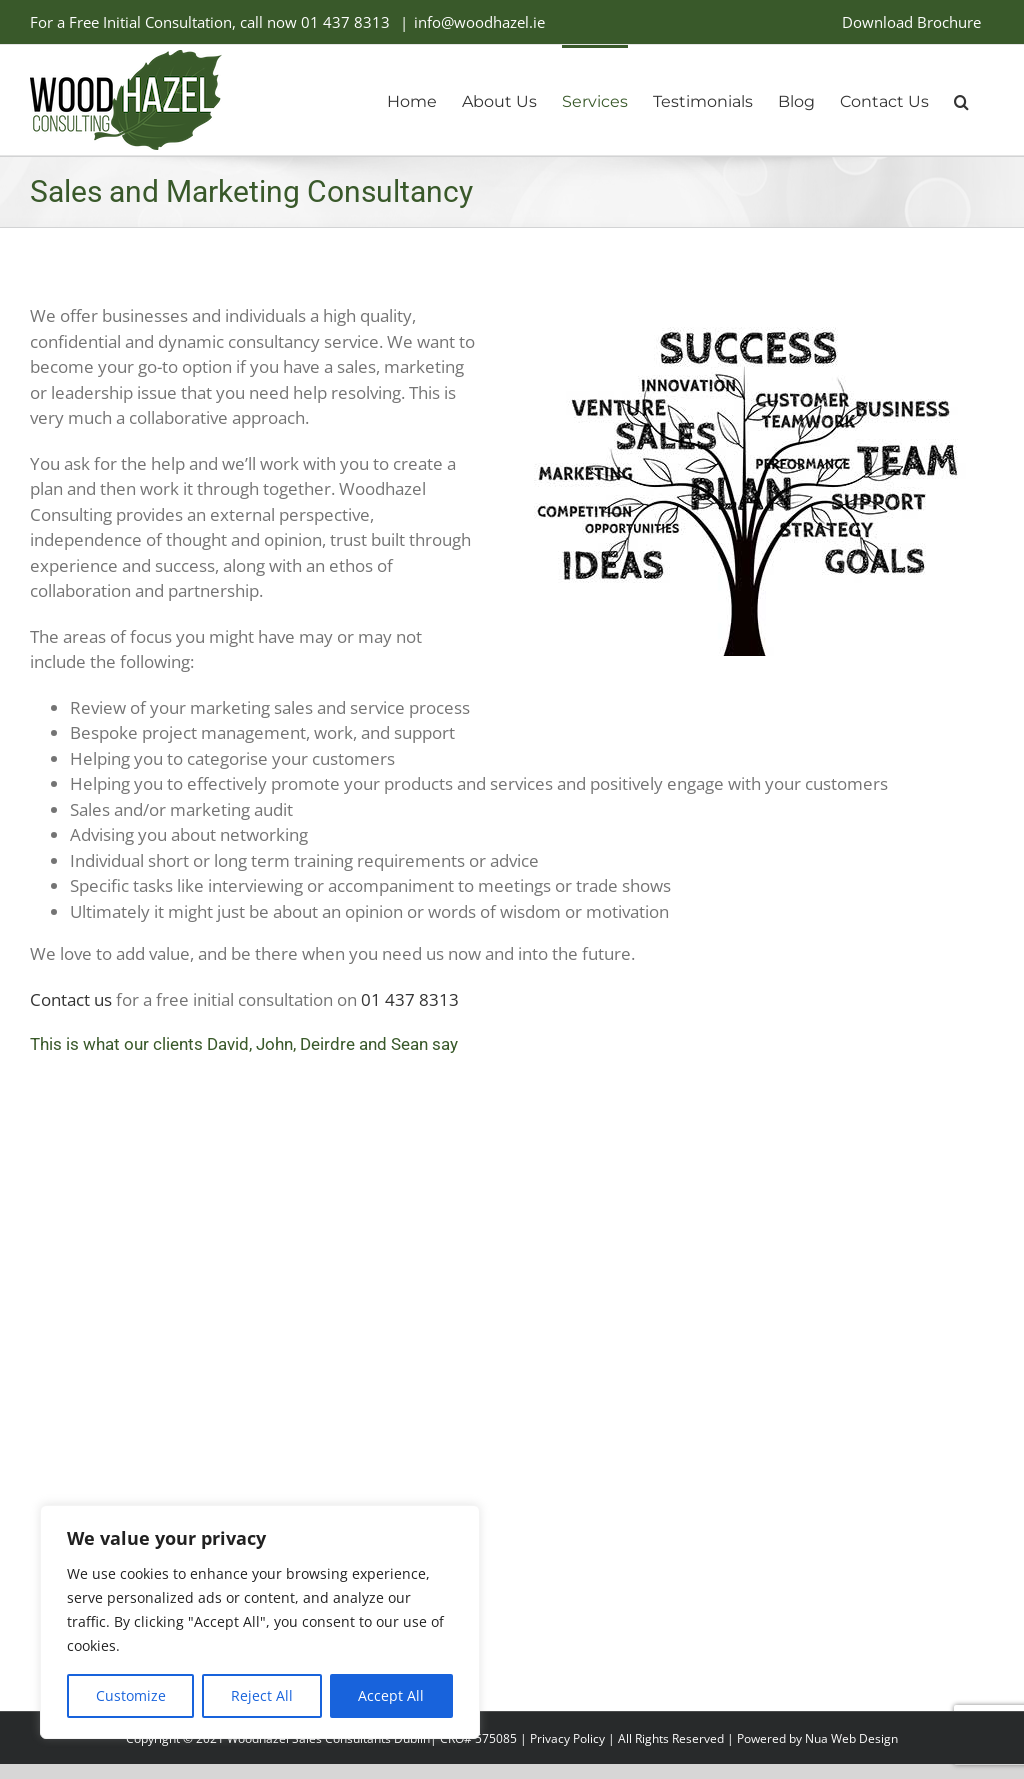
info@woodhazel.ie (479, 22)
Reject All (262, 1695)
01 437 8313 (345, 22)
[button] (961, 100)
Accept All (391, 1695)
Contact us (71, 999)
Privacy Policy (567, 1738)
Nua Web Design (851, 1738)
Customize (131, 1695)
